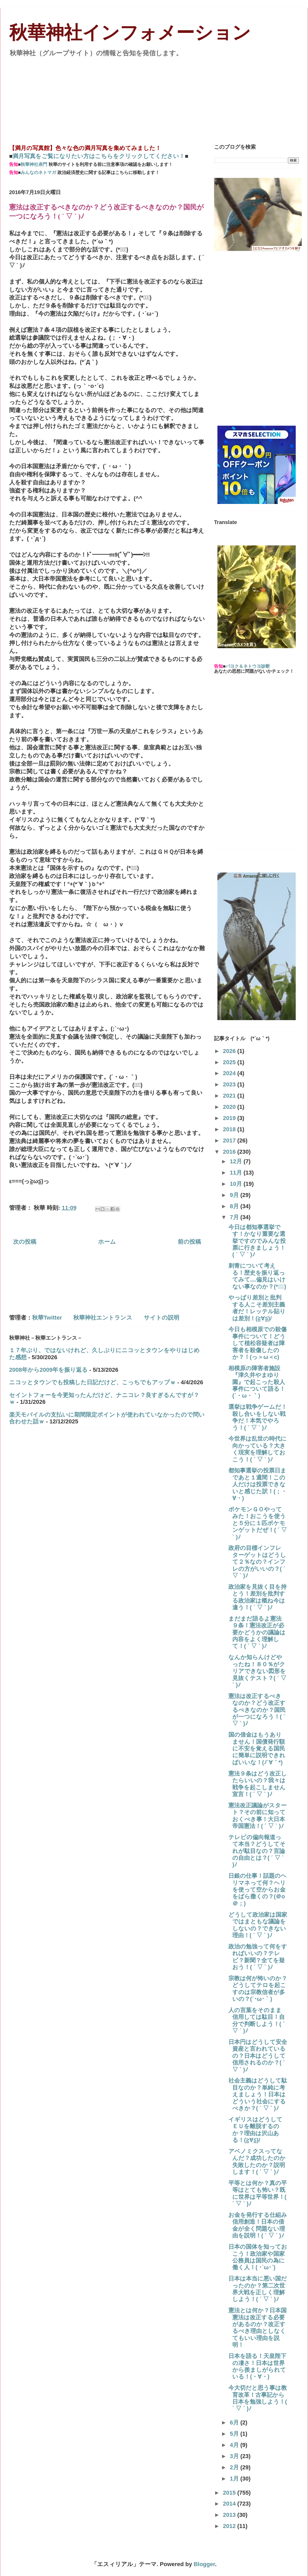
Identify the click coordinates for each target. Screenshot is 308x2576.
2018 (230, 1129)
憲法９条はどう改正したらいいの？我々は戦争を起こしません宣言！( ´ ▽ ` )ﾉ (257, 1783)
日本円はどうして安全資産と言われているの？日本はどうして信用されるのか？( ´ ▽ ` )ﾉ (257, 2056)
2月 (235, 2467)
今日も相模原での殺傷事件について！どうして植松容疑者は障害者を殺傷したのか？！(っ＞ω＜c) (257, 1343)
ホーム (107, 1241)
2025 (230, 1062)
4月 (235, 2445)
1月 (235, 2478)
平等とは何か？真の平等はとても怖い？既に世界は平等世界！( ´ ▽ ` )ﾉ (257, 2193)
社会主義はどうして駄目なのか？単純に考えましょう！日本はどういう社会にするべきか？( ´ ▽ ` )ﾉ (257, 2094)
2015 (230, 2492)
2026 (230, 1051)
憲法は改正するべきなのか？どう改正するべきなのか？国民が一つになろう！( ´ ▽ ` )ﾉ (257, 1710)
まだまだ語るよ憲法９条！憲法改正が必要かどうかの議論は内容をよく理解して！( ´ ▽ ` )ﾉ (257, 1632)
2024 (230, 1073)
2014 (230, 2503)
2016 (230, 1151)
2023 (230, 1084)
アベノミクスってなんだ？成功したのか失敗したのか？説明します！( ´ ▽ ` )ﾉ (257, 2161)
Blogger (204, 2564)
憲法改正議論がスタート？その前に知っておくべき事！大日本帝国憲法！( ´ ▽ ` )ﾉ (257, 1815)
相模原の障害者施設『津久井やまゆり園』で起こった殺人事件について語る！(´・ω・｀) (256, 1382)
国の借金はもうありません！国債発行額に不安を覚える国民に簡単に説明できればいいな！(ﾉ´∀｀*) (256, 1748)
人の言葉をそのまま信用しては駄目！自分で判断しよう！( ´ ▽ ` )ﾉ (256, 2020)
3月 (235, 2456)
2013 (230, 2515)
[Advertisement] (154, 97)
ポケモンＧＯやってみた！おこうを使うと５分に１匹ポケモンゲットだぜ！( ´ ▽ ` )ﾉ (257, 1523)
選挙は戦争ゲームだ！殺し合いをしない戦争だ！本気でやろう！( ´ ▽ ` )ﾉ (257, 1417)
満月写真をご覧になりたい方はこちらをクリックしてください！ (99, 156)
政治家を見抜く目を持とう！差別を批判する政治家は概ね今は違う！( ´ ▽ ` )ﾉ (257, 1597)
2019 (230, 1118)
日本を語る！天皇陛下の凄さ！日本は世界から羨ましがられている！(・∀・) (257, 2366)
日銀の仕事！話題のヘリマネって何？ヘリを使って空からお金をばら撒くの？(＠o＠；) (257, 1890)
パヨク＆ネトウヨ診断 (248, 666)
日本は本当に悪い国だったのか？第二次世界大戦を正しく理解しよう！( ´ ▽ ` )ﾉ (257, 2288)
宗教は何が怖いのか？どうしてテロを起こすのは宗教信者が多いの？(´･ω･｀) (257, 1988)
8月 (235, 1206)
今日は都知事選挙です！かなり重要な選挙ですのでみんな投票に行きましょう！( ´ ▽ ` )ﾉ (257, 1241)
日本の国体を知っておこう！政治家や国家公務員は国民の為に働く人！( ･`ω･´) (257, 2257)
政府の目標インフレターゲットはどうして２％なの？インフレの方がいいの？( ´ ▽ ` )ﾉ (257, 1562)
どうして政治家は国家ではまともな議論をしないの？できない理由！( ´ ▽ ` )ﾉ (257, 1925)
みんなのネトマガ (38, 172)
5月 (235, 2433)
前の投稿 (189, 1241)
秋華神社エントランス (102, 1317)
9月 (235, 1195)
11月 (237, 1172)
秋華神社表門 (34, 164)
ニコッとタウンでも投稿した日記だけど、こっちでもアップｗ (92, 1382)
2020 (230, 1107)
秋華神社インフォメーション (130, 33)
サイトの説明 (161, 1317)
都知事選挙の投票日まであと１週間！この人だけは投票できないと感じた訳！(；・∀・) (257, 1484)
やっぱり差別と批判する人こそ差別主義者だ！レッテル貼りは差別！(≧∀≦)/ (257, 1307)
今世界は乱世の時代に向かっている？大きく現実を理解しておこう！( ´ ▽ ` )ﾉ (257, 1448)
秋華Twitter (47, 1317)
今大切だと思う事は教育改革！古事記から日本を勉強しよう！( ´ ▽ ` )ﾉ (257, 2398)
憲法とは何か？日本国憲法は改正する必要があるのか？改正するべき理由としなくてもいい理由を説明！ (257, 2327)
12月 (237, 1161)
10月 (237, 1184)
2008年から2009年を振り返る (48, 1370)
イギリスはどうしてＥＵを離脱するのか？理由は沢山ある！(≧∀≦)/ (255, 2129)
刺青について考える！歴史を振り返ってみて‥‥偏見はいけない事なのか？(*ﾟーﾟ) (257, 1276)
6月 (235, 2422)
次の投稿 (24, 1241)
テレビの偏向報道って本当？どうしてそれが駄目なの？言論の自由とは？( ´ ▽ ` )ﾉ (257, 1851)
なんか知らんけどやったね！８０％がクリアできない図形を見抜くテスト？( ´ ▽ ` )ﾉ (257, 1671)
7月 (235, 1217)
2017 (230, 1140)
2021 (230, 1095)
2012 (230, 2526)
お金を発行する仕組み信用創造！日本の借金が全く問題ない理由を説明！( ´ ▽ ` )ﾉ (257, 2225)
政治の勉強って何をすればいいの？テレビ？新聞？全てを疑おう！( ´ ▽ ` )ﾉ (257, 1956)
